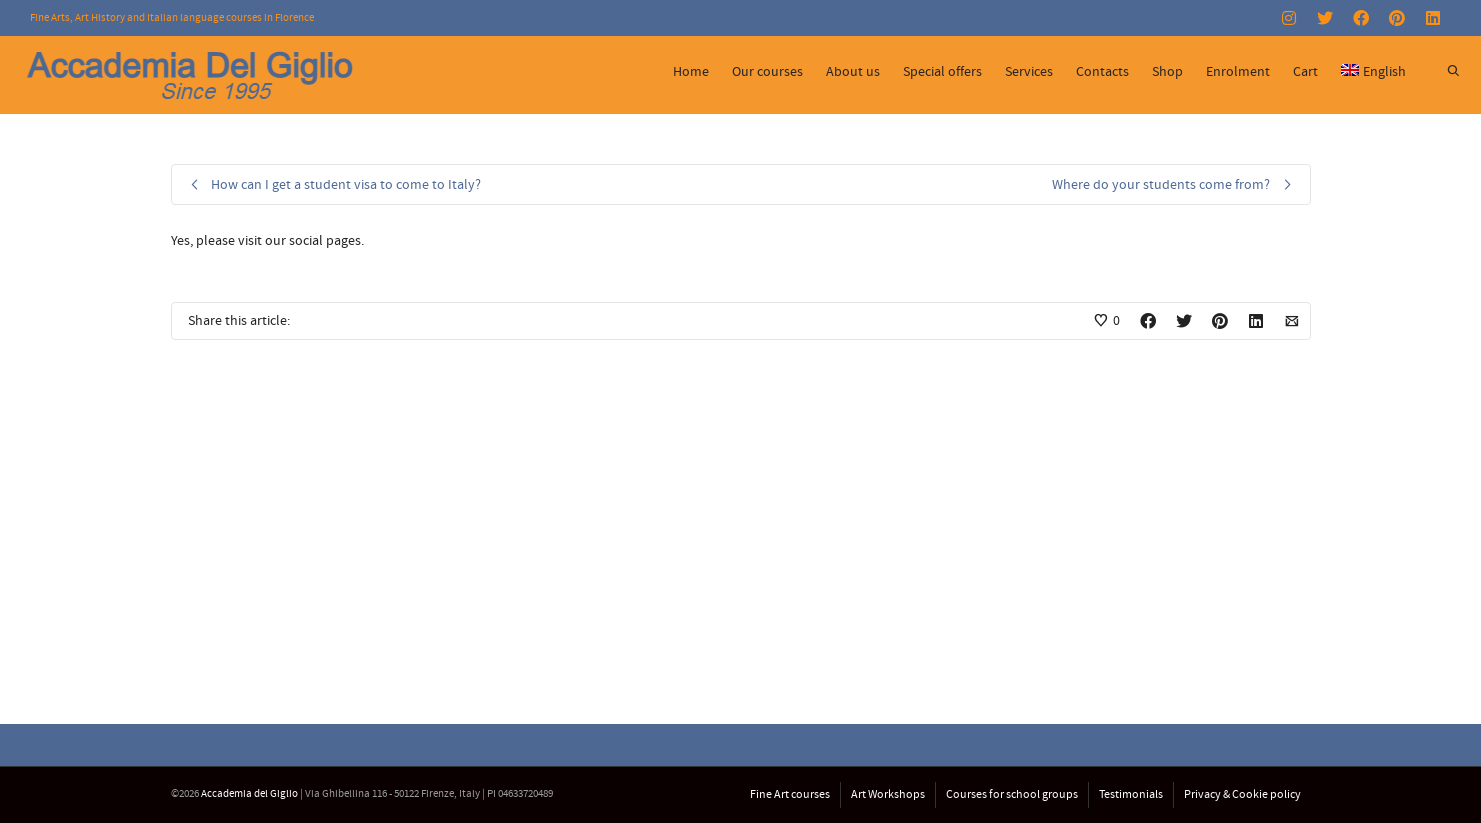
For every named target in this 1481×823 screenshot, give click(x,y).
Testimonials (1131, 794)
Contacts (1102, 72)
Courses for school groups (1012, 794)
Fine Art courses (790, 794)
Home (691, 72)
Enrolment (1238, 72)
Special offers (942, 72)
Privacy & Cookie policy (1242, 794)
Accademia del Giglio (249, 794)
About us (853, 72)
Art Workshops (888, 794)
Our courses (767, 72)
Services (1029, 72)
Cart (1305, 72)
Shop (1167, 72)
